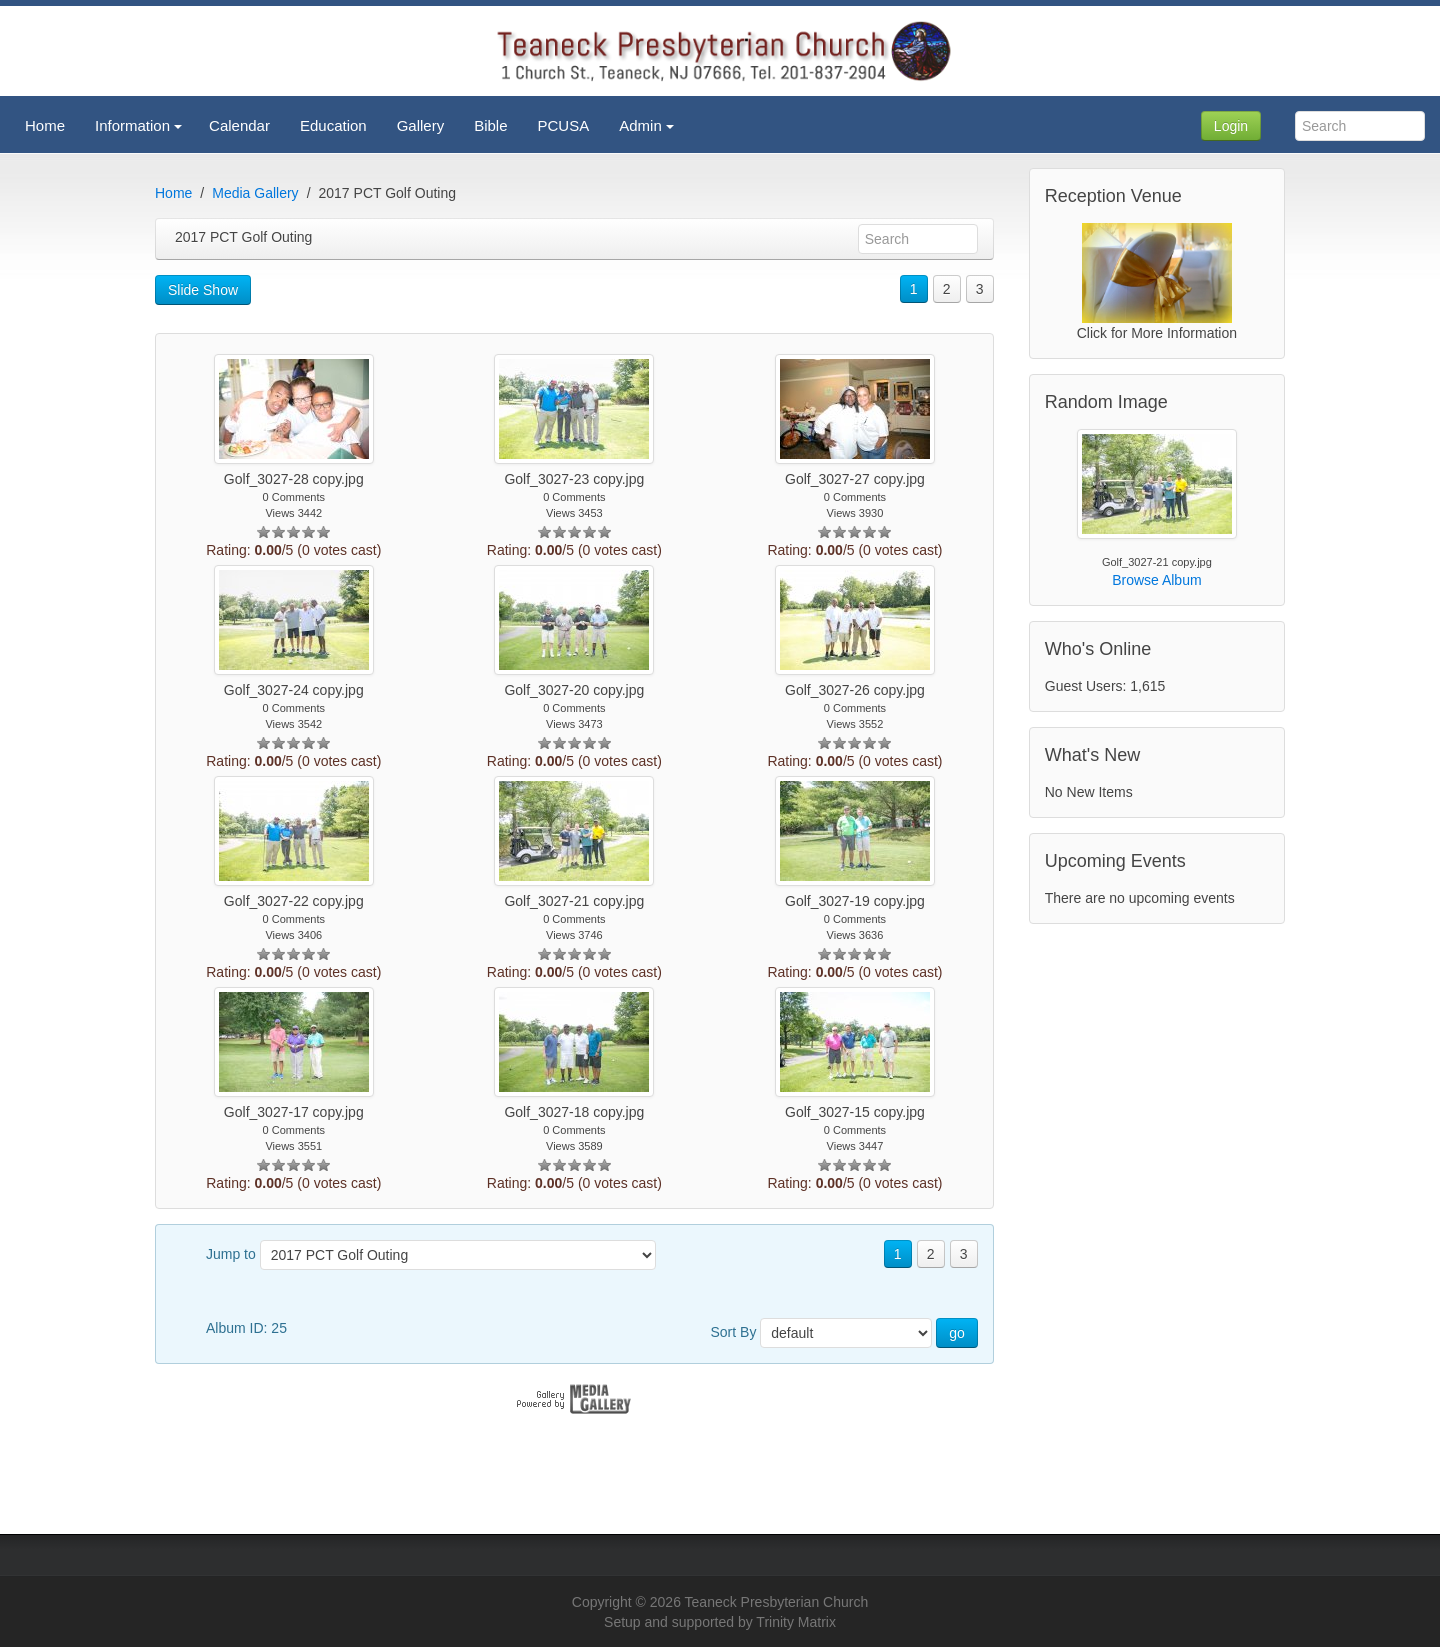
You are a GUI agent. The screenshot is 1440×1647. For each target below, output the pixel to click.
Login (1231, 126)
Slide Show (203, 290)
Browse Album (1156, 580)
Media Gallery (255, 193)
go (957, 1333)
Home (173, 193)
